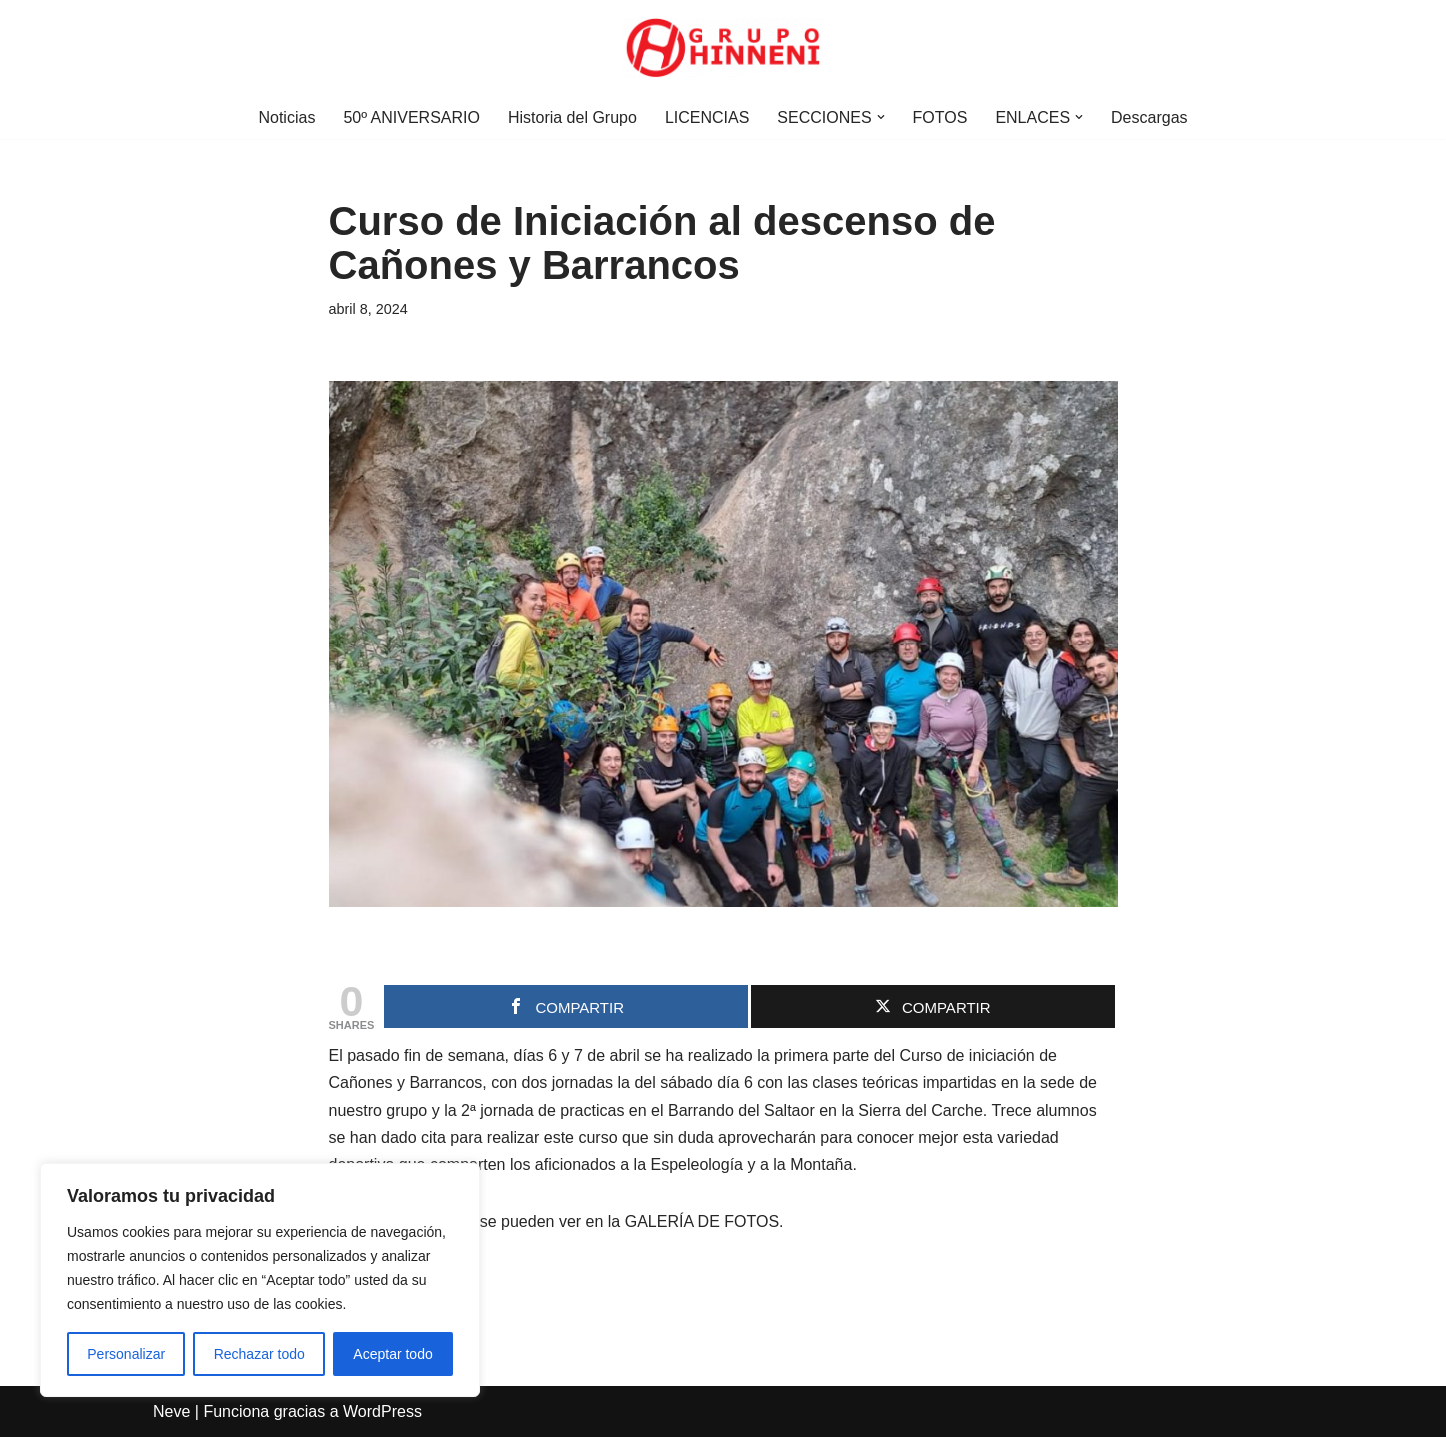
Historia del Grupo (572, 117)
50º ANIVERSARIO (411, 117)
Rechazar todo (259, 1354)
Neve (171, 1411)
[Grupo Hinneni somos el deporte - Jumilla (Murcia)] (723, 48)
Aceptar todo (392, 1354)
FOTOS (940, 117)
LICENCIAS (707, 117)
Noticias (286, 117)
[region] (260, 1280)
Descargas (1149, 117)
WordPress (382, 1411)
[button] (881, 117)
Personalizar (126, 1354)
